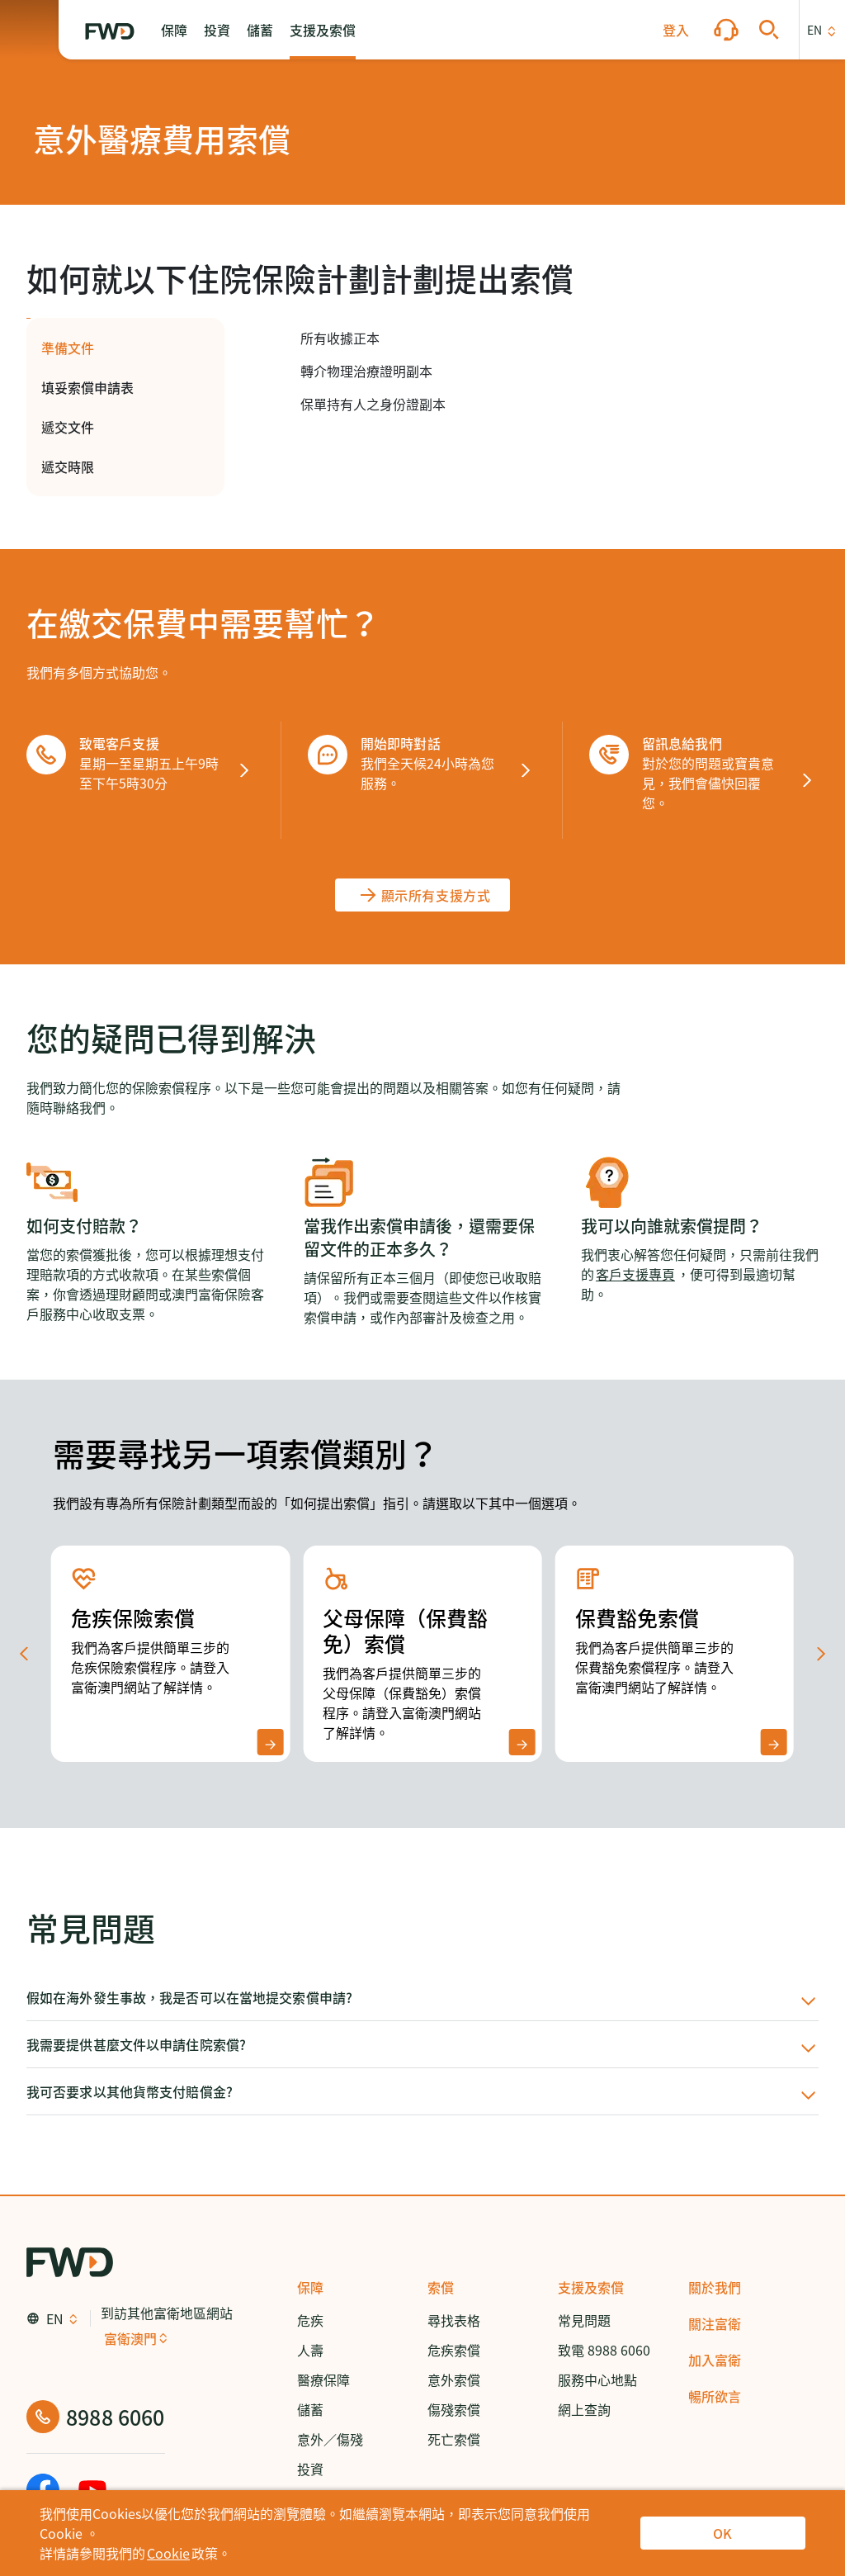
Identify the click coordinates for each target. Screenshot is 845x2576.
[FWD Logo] (110, 31)
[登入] (676, 30)
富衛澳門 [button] (130, 2338)
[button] (174, 29)
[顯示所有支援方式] (423, 895)
